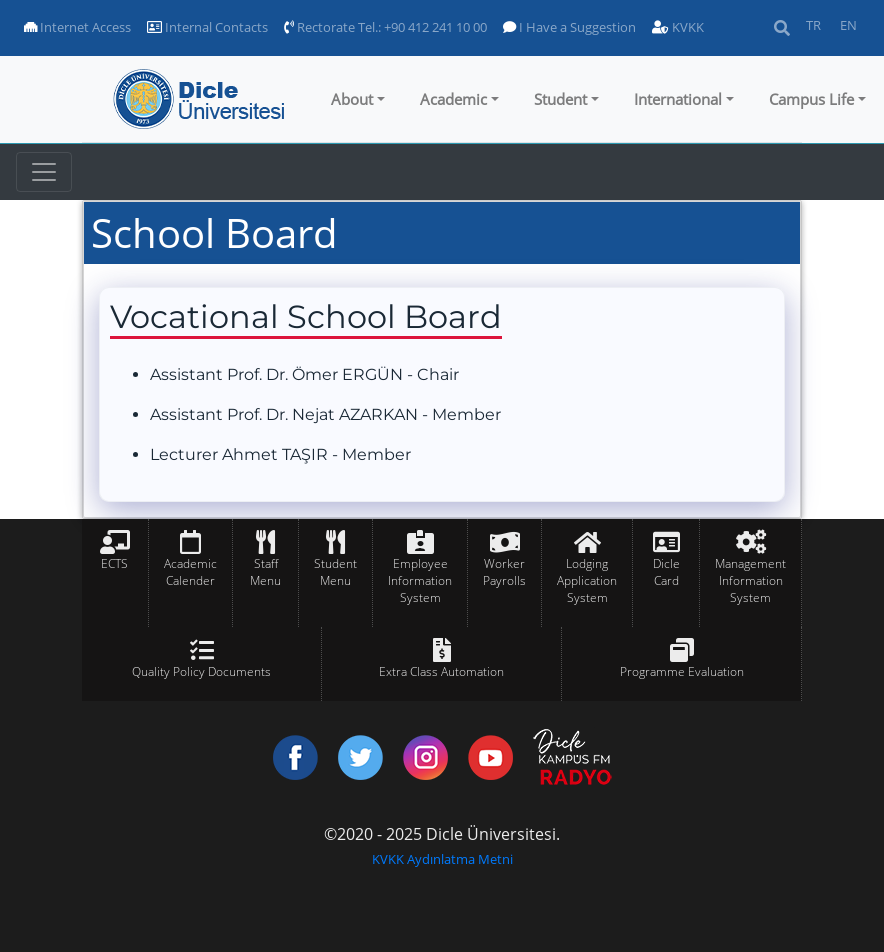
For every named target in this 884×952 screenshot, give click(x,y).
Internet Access (77, 27)
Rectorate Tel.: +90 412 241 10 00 (385, 27)
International (678, 99)
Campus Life (811, 99)
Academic (453, 99)
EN (848, 25)
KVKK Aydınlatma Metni (442, 859)
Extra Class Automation (441, 671)
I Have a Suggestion (569, 27)
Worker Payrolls (504, 572)
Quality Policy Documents (201, 671)
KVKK (678, 27)
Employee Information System (420, 580)
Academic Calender (190, 572)
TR (813, 25)
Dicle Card (666, 572)
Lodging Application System (587, 580)
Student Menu (335, 572)
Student (560, 99)
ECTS (114, 563)
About (352, 99)
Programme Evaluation (682, 671)
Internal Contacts (207, 27)
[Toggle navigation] (44, 172)
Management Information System (750, 580)
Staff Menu (265, 572)
